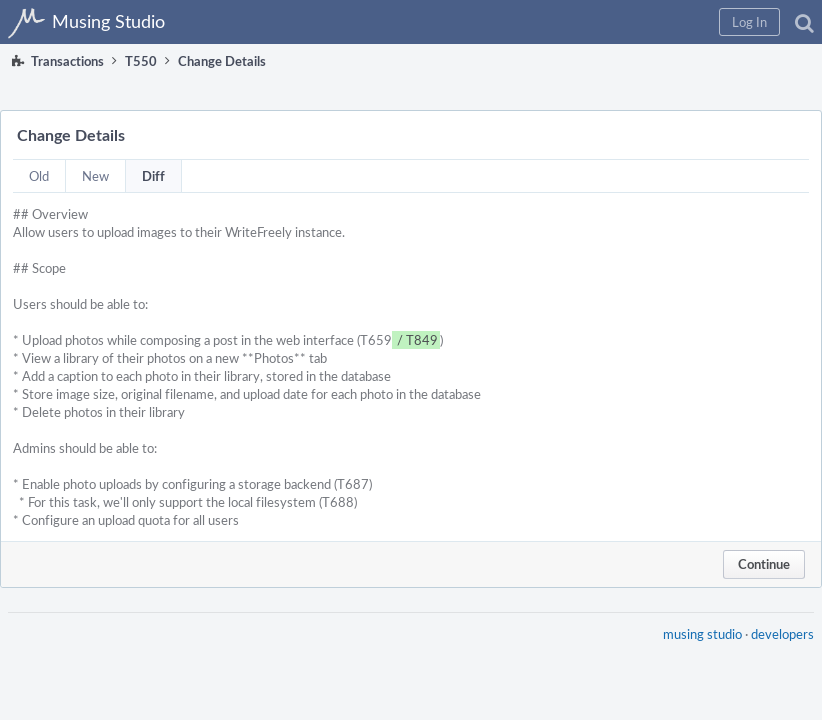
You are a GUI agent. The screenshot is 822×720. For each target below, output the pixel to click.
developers (782, 634)
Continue (764, 564)
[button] (749, 22)
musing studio (702, 634)
